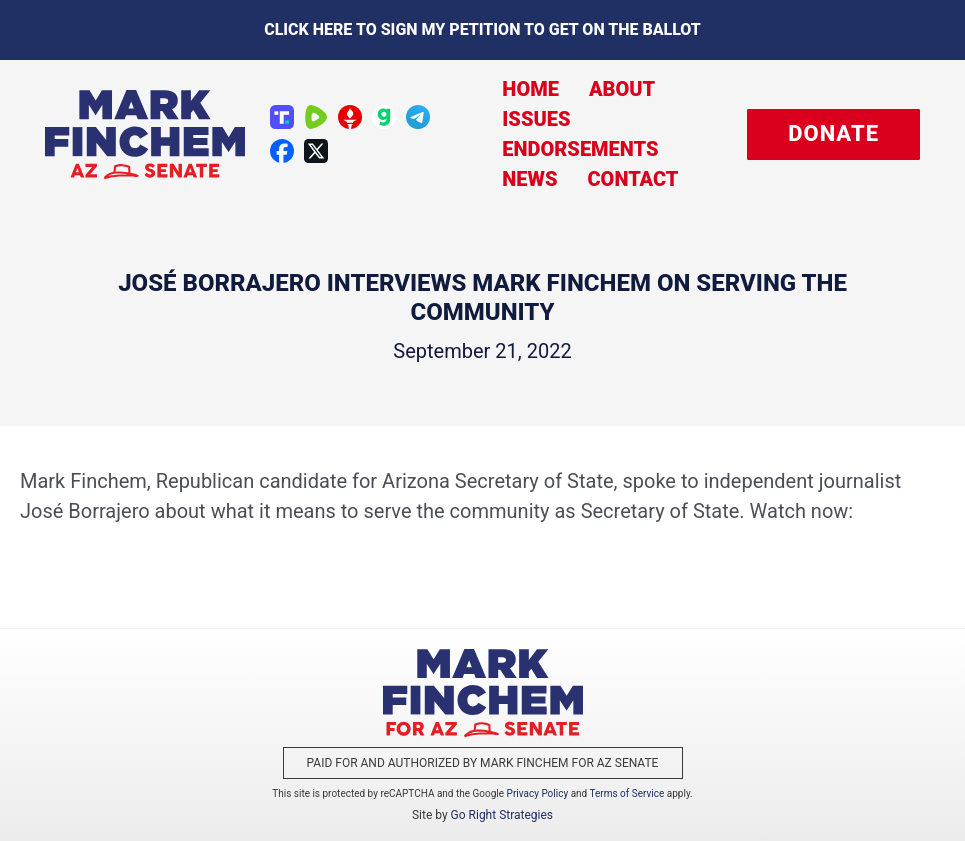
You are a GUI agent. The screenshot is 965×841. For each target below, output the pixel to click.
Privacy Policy (538, 793)
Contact (632, 179)
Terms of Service (627, 793)
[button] (833, 134)
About (622, 89)
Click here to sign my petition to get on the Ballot (482, 29)
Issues (536, 119)
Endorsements (580, 149)
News (529, 179)
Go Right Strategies (502, 815)
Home (530, 89)
